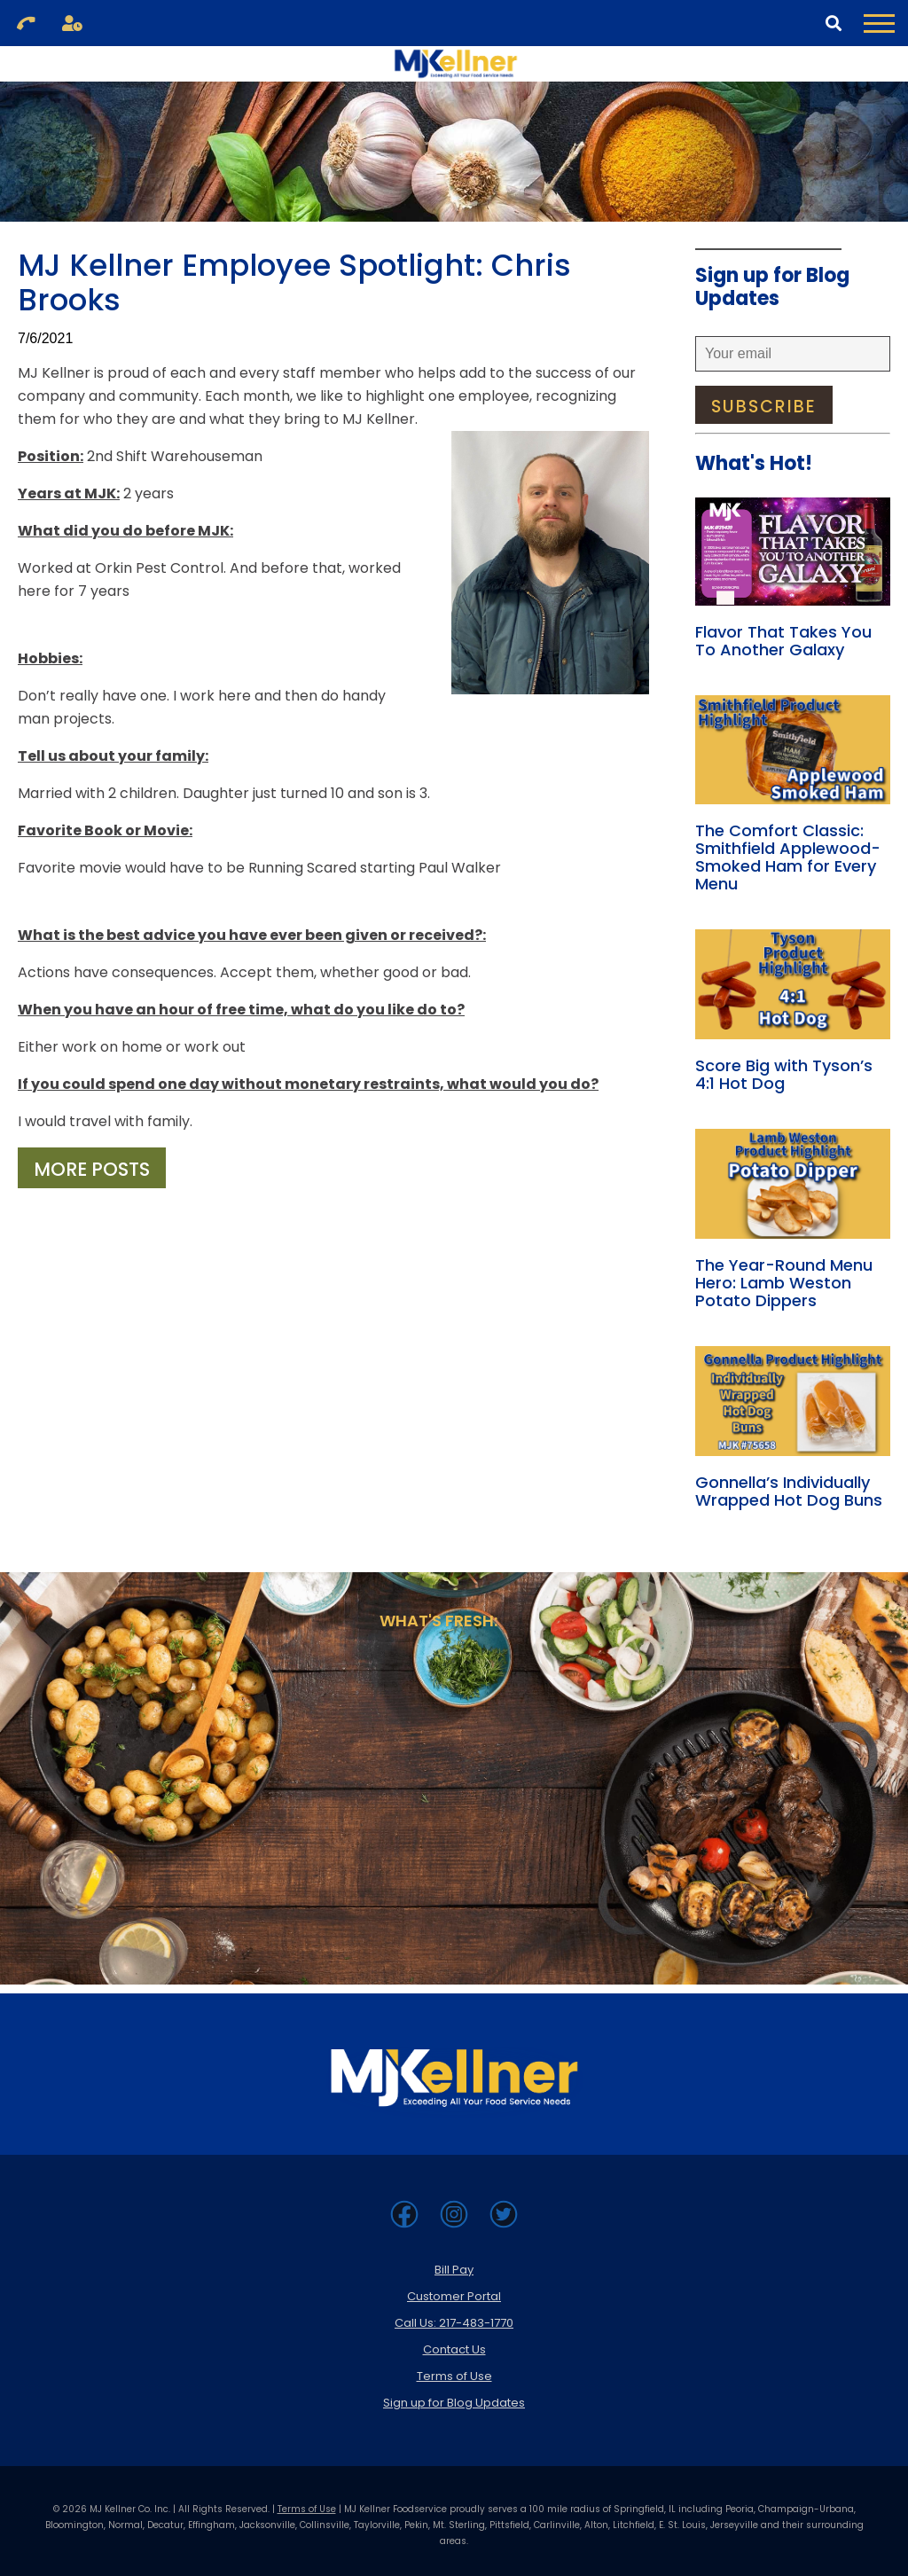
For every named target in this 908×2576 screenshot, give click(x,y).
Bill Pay (454, 2269)
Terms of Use (454, 2376)
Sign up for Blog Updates (454, 2402)
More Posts (92, 1169)
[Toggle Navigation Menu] (879, 23)
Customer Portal (454, 2296)
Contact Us (454, 2349)
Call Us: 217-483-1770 (454, 2322)
